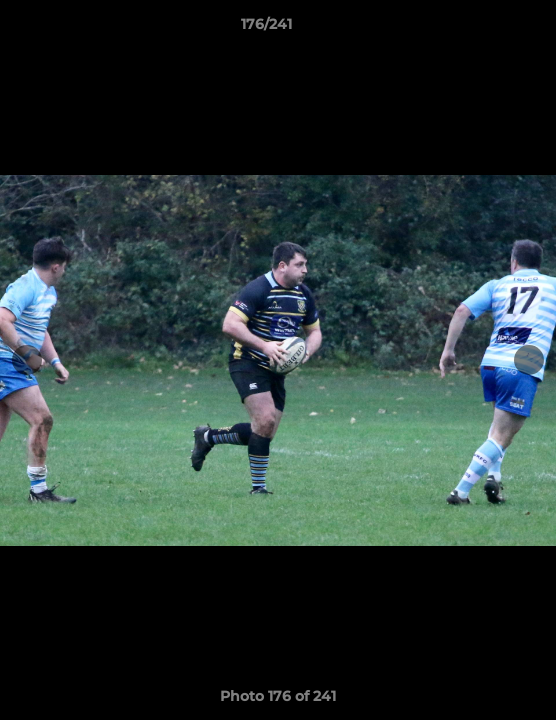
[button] (484, 29)
